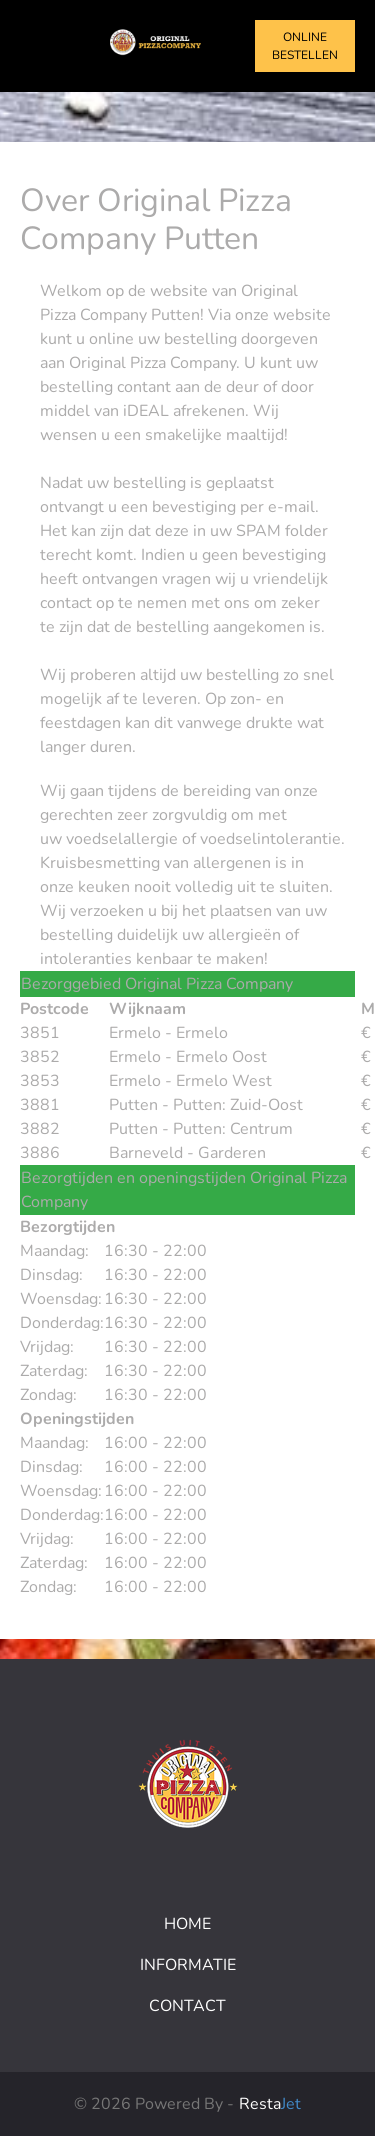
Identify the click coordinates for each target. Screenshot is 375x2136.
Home (187, 1924)
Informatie (188, 1965)
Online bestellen (305, 46)
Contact (187, 2006)
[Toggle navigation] (38, 46)
